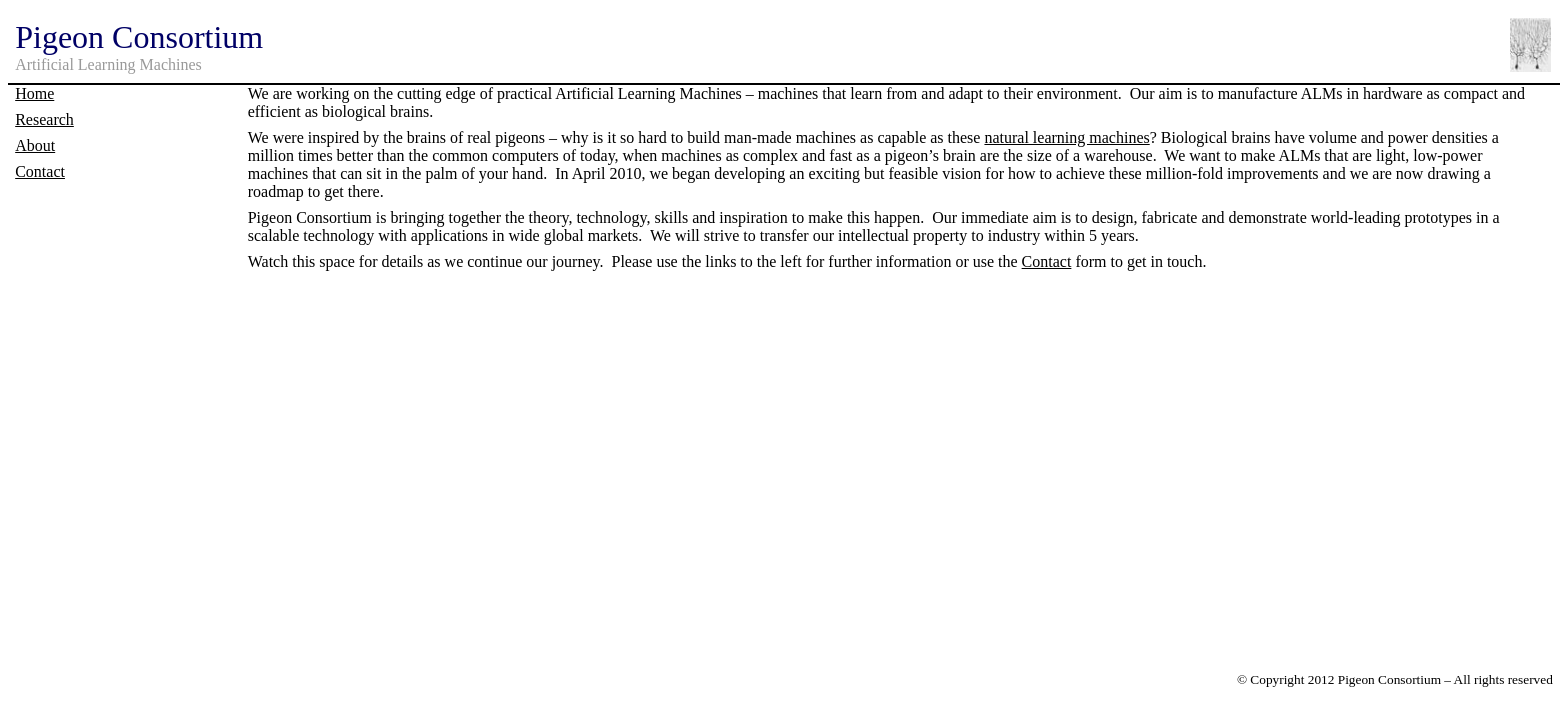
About (35, 145)
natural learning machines (1066, 137)
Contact (40, 171)
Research (44, 119)
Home (34, 93)
